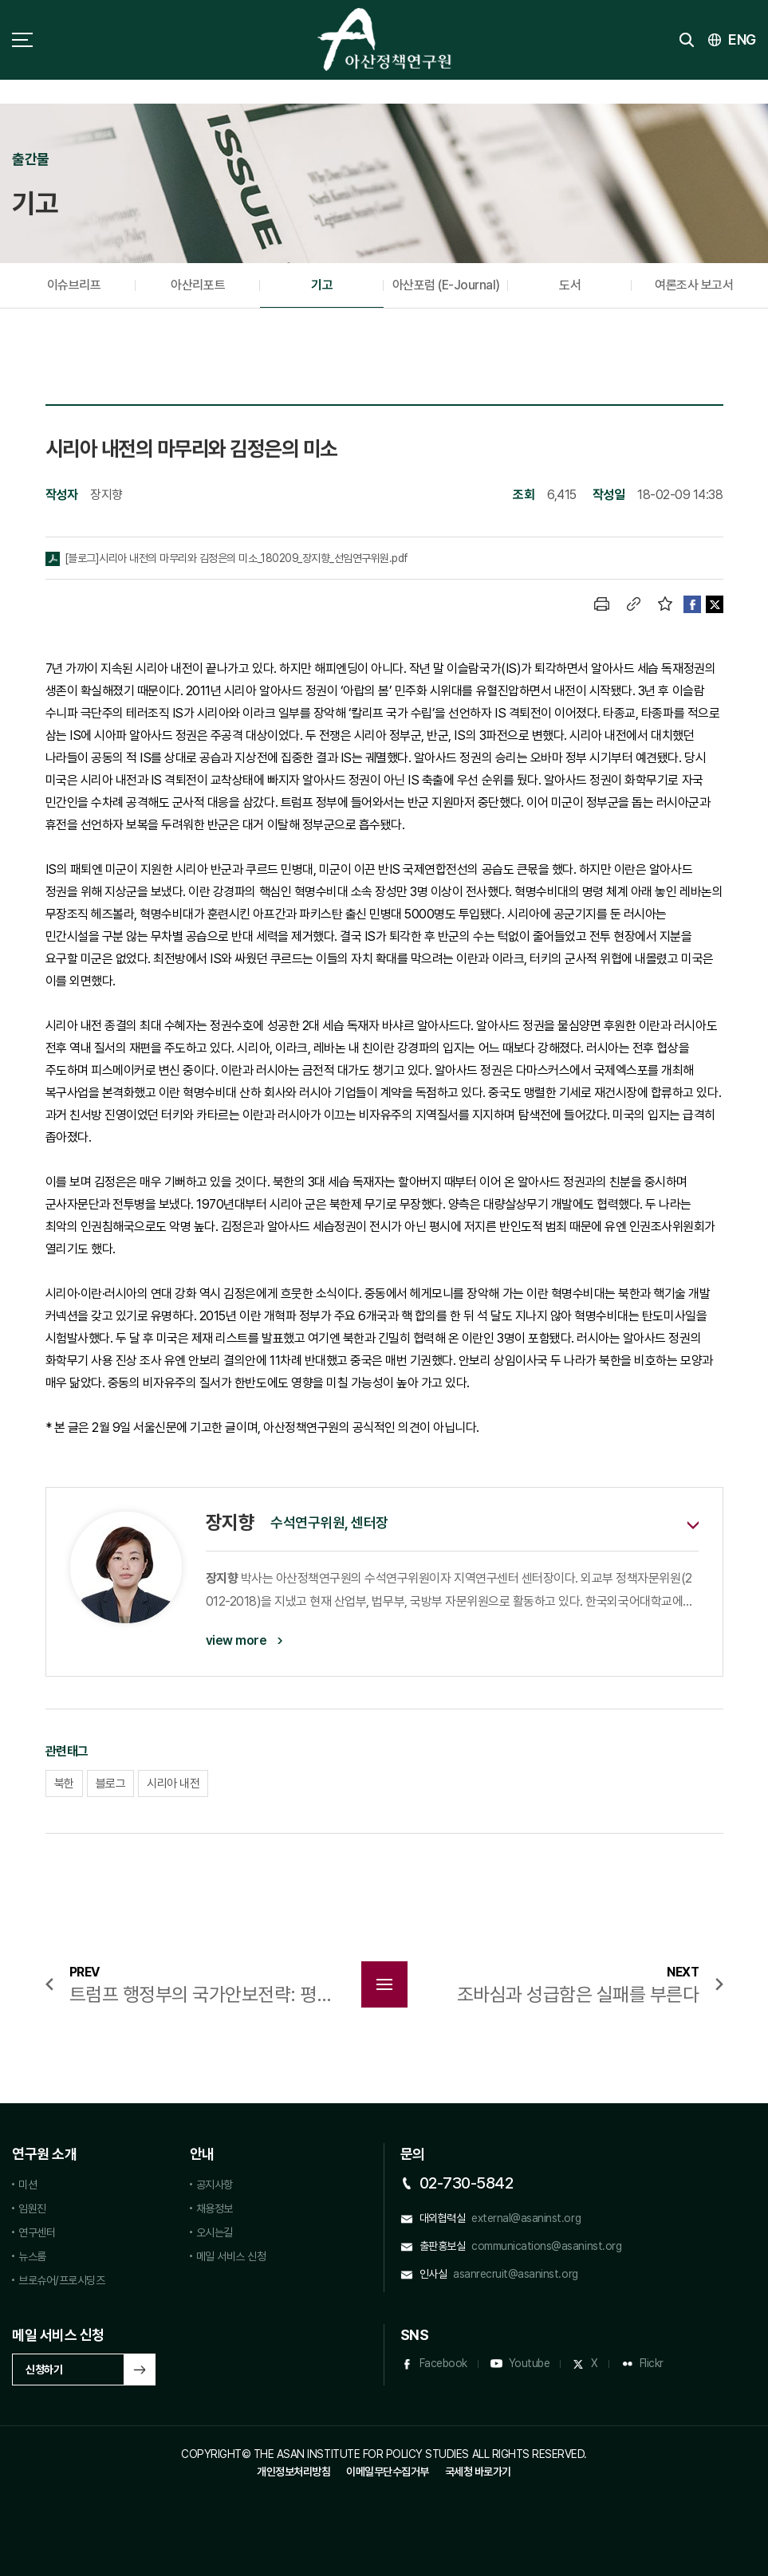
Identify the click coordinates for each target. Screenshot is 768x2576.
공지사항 (214, 2184)
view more (236, 1640)
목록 (384, 1984)
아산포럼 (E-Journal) (446, 285)
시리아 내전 (173, 1783)
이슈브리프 (74, 285)
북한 (64, 1783)
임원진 (32, 2208)
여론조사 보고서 (694, 285)
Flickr (652, 2363)
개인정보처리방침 (293, 2471)
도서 (570, 285)
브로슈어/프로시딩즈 (61, 2280)
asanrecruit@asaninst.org (515, 2273)
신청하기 (44, 2369)
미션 (27, 2184)
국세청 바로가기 (478, 2471)
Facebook (443, 2363)
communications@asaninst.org (546, 2246)
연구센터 (36, 2232)
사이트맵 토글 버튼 (22, 40)
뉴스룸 (32, 2256)
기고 (322, 285)
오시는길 (214, 2232)
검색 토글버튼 (687, 40)
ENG (742, 39)
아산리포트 (198, 285)
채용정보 (214, 2208)
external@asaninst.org (526, 2218)
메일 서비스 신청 (231, 2256)
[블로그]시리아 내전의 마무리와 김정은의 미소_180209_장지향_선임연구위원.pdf (236, 558)
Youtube (529, 2363)
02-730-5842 (466, 2183)
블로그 (111, 1783)
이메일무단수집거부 (387, 2471)
